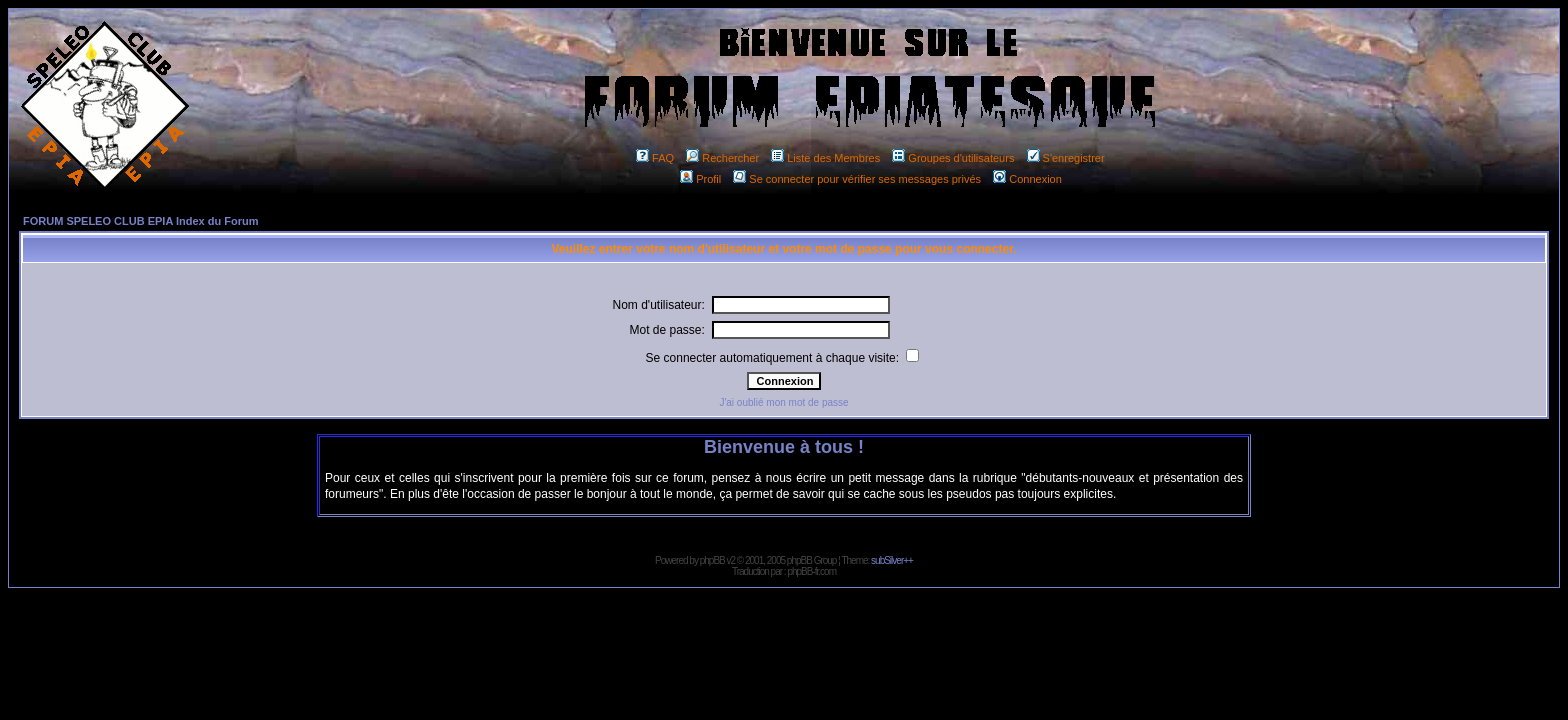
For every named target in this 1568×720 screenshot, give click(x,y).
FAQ (655, 158)
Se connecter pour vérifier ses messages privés (857, 179)
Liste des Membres (825, 158)
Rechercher (722, 158)
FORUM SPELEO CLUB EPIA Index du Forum (141, 221)
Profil (700, 179)
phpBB (712, 560)
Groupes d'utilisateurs (953, 158)
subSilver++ (892, 560)
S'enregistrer (1066, 158)
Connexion (1027, 179)
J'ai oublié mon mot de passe (783, 402)
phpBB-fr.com (811, 571)
